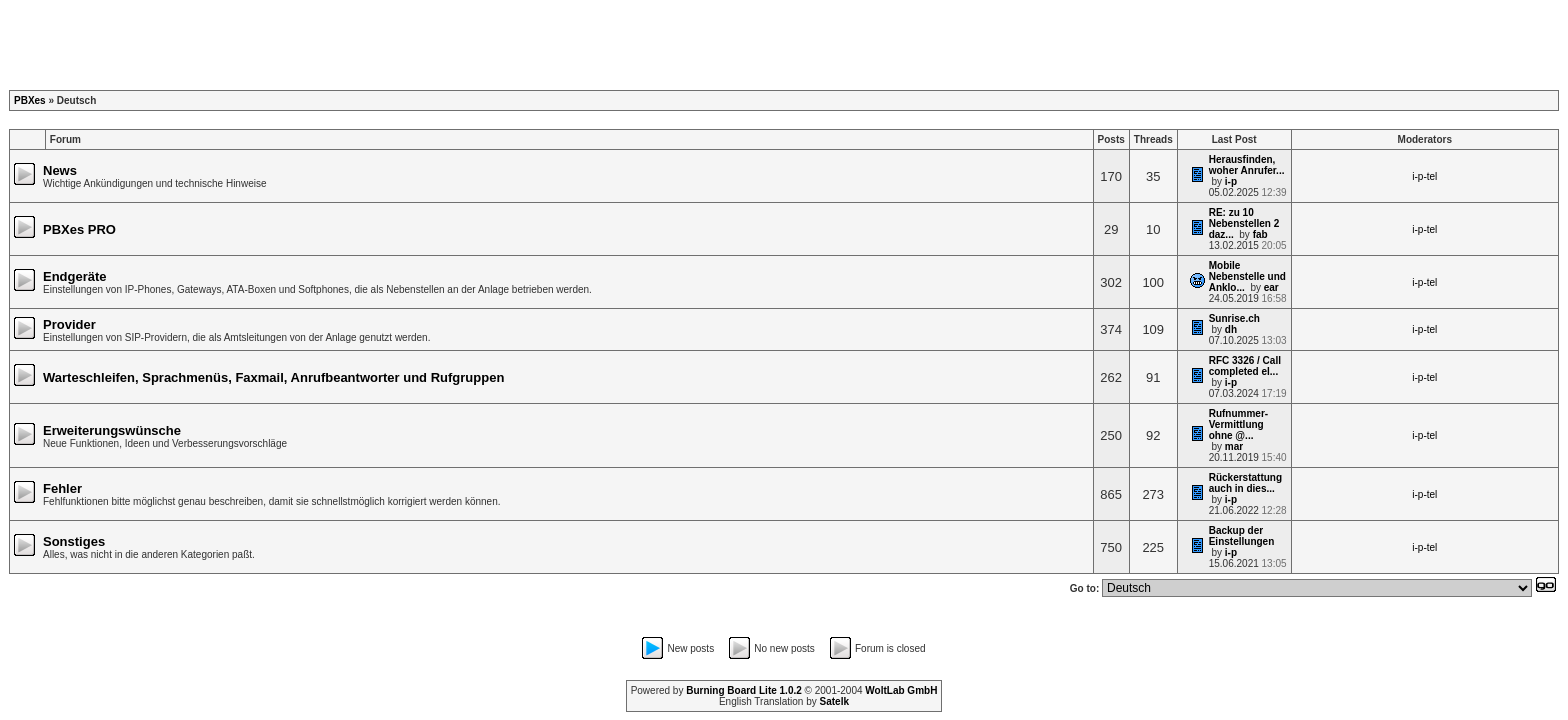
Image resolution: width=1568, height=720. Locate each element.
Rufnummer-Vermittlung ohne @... (1238, 424)
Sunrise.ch (1234, 318)
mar (1234, 446)
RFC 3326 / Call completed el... (1245, 366)
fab (1260, 234)
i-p (1231, 181)
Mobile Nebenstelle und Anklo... (1247, 276)
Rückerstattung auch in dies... (1245, 483)
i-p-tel (1424, 176)
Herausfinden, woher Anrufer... (1247, 165)
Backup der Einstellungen (1242, 536)
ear (1271, 287)
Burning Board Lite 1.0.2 (744, 690)
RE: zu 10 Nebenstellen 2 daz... (1244, 223)
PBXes (30, 100)
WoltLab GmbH (901, 690)
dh (1231, 329)
